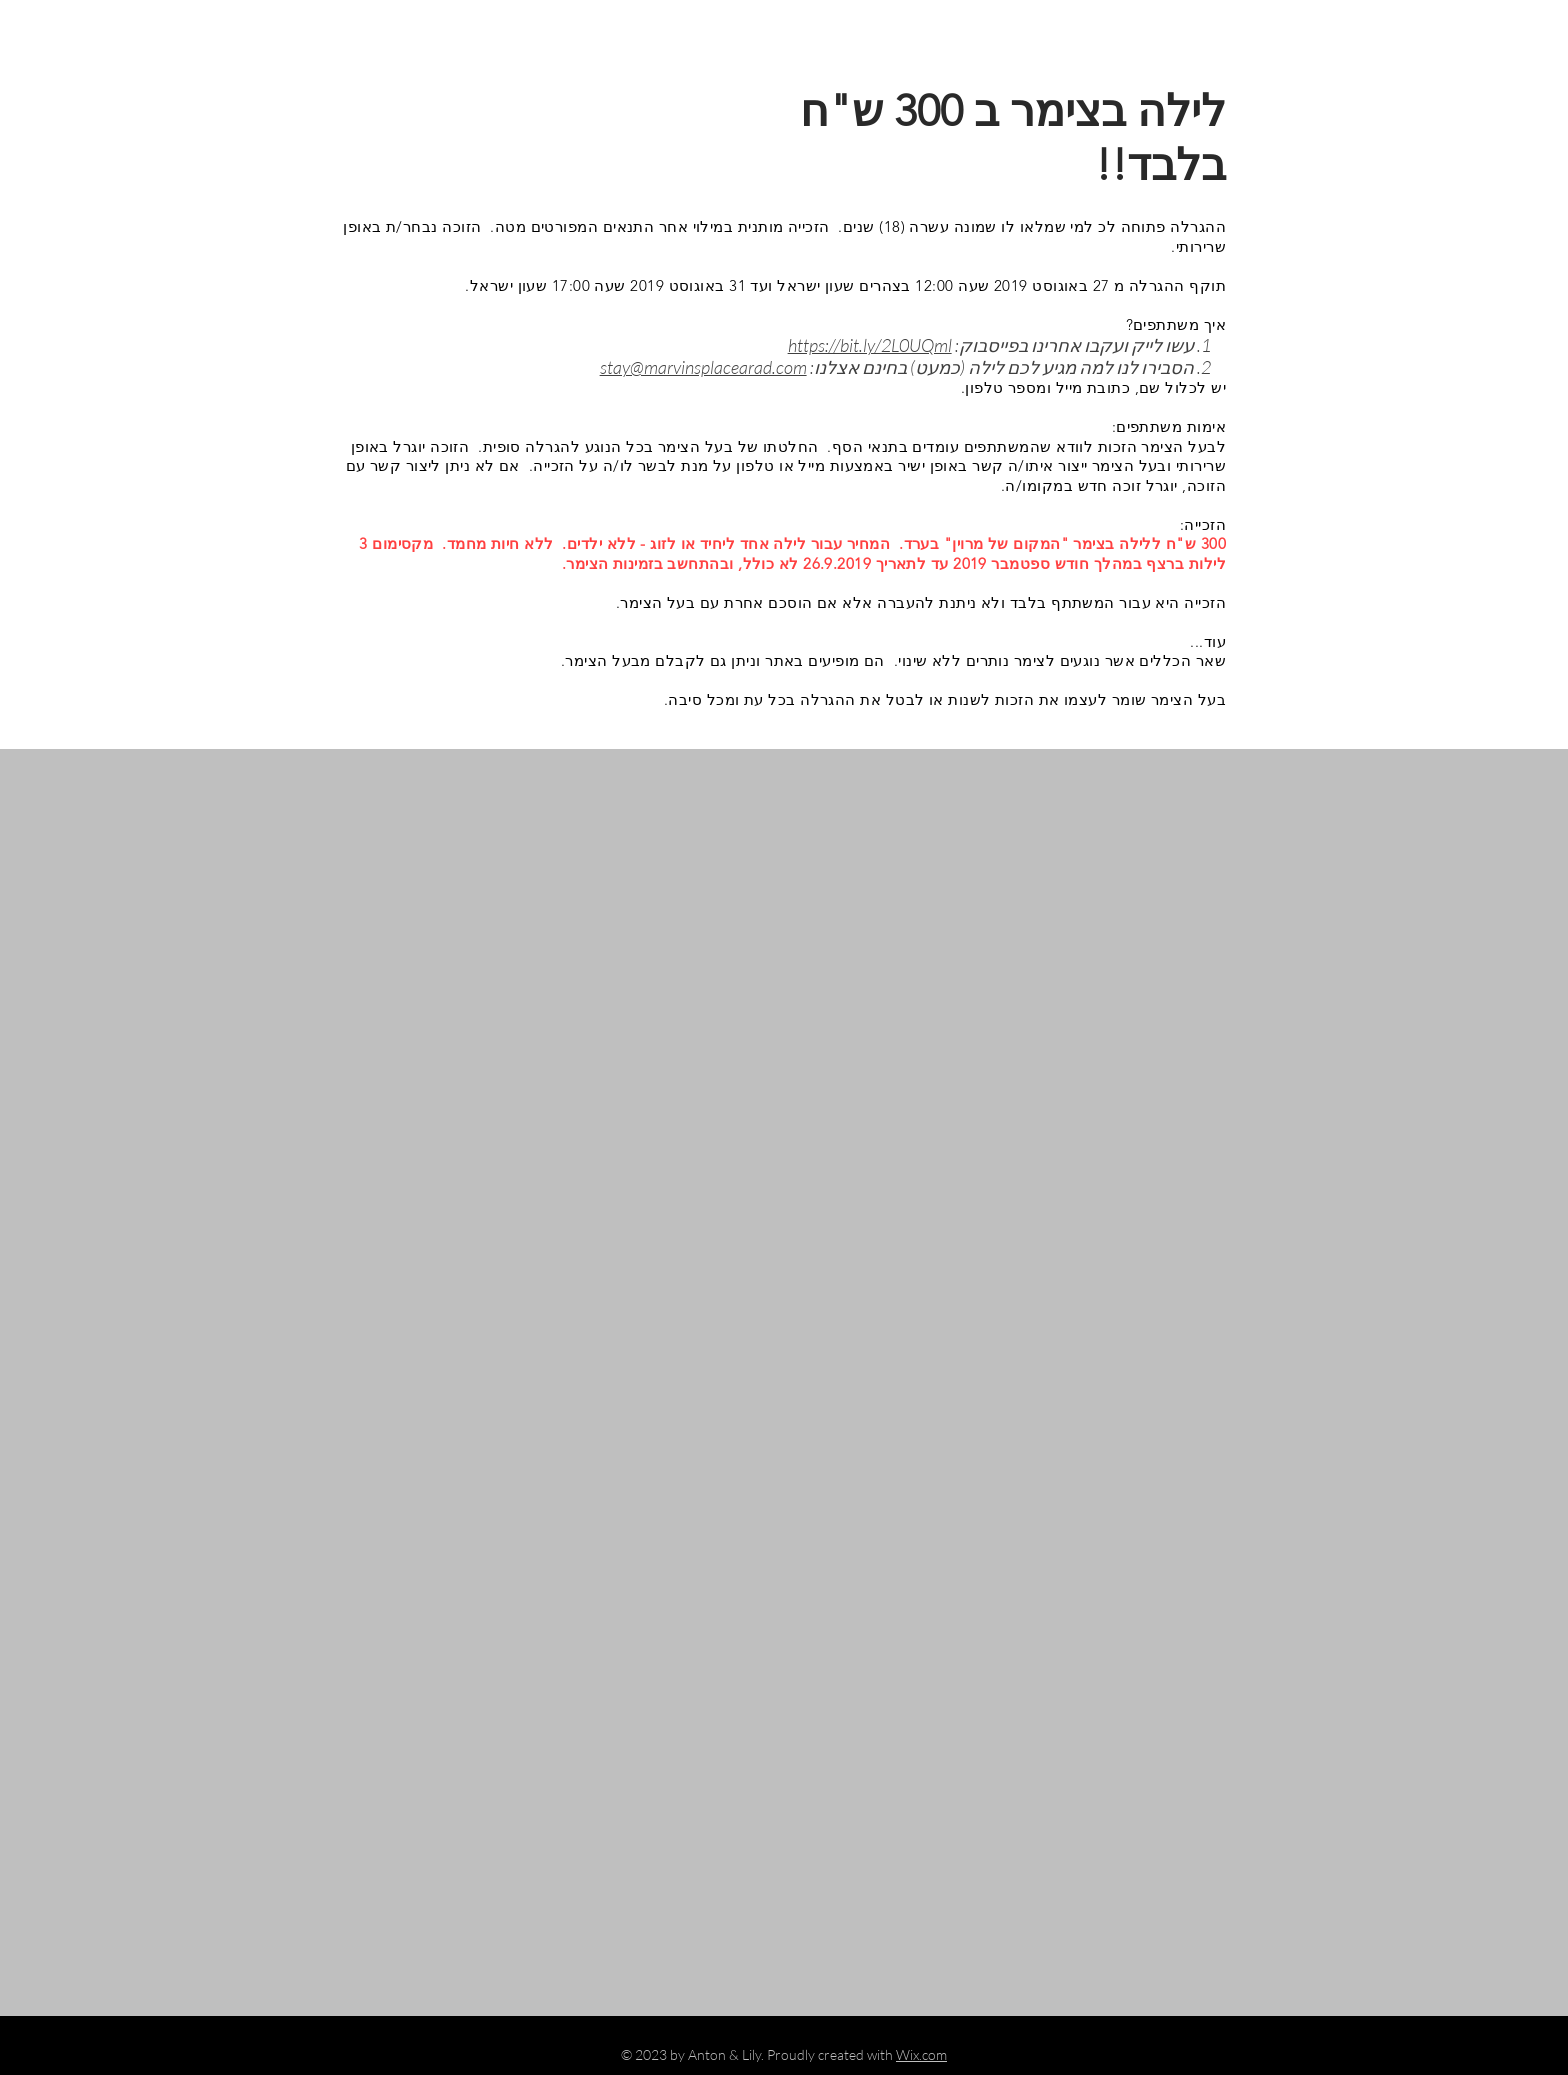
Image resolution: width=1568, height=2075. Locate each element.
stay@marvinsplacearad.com (703, 367)
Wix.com (921, 2054)
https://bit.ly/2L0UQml (870, 345)
